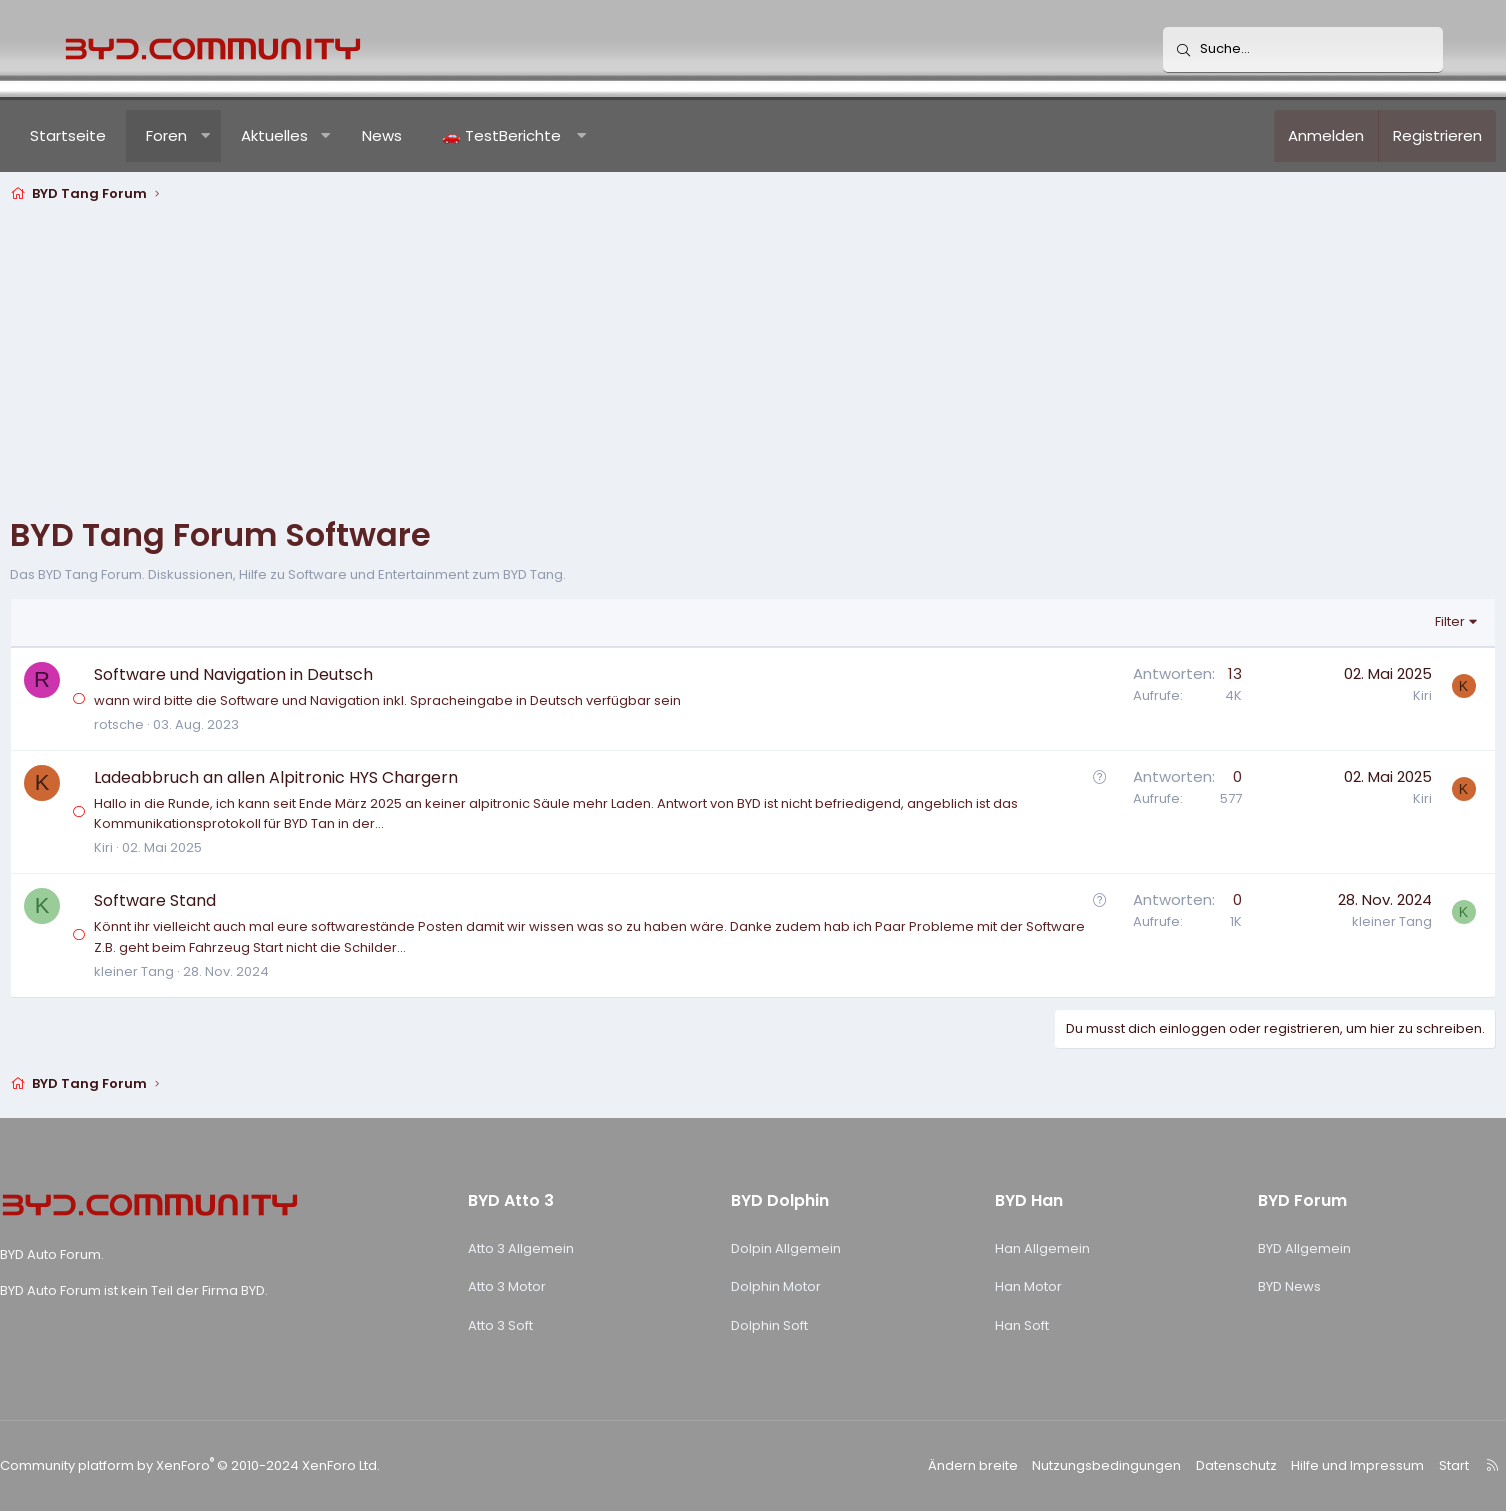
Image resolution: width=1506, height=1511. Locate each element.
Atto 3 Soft (527, 1325)
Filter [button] (1397, 621)
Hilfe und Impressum (1294, 1465)
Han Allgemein (1021, 1248)
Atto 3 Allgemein (548, 1248)
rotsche (172, 724)
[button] (258, 136)
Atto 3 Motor (534, 1286)
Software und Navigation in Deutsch (286, 674)
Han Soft (1001, 1325)
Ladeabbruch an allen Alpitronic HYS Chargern (329, 777)
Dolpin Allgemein (790, 1248)
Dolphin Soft (773, 1325)
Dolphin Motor (780, 1286)
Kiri (1369, 695)
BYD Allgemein (1260, 1248)
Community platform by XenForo (248, 1465)
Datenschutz (1178, 1465)
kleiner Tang (187, 971)
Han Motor (1007, 1286)
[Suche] (1303, 50)
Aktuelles (327, 135)
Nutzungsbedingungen (1055, 1465)
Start (1385, 1465)
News (435, 135)
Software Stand (208, 900)
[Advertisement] (753, 359)
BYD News (1245, 1286)
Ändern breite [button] (930, 1465)
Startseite (121, 135)
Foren (219, 135)
